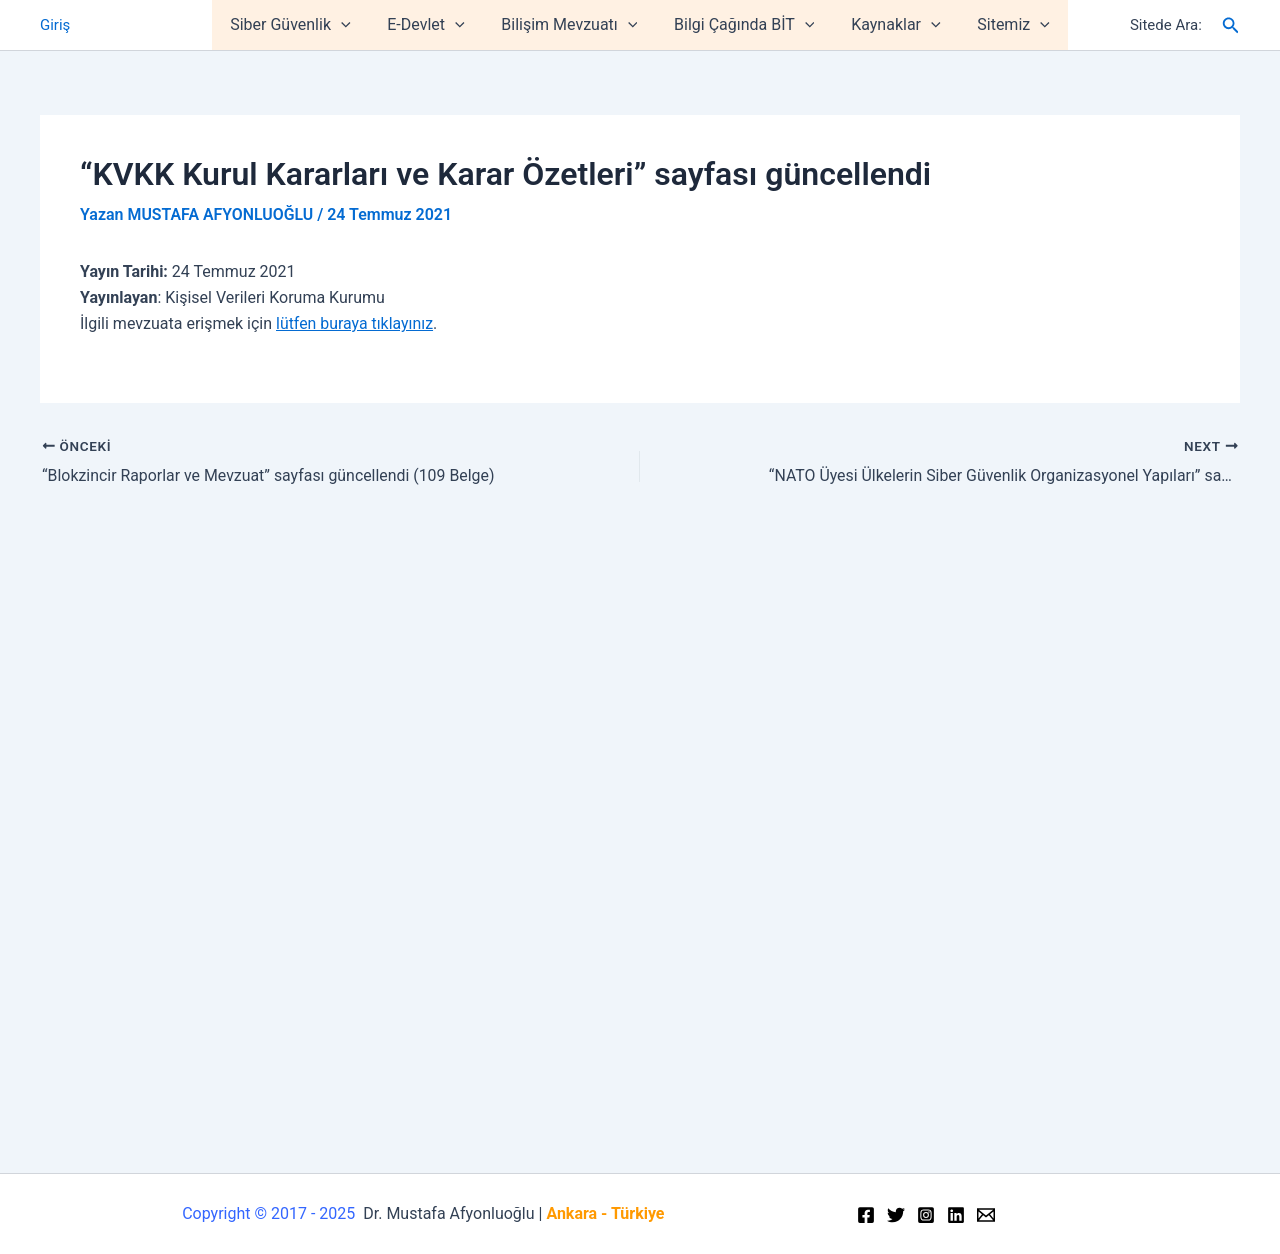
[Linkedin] (956, 1215)
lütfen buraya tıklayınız (355, 323)
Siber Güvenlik (302, 25)
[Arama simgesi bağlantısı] (1231, 25)
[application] (353, 25)
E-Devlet (432, 25)
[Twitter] (896, 1215)
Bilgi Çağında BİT (742, 25)
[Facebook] (866, 1215)
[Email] (986, 1215)
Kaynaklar (888, 25)
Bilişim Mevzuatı (572, 25)
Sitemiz (1002, 25)
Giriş (55, 25)
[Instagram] (926, 1215)
